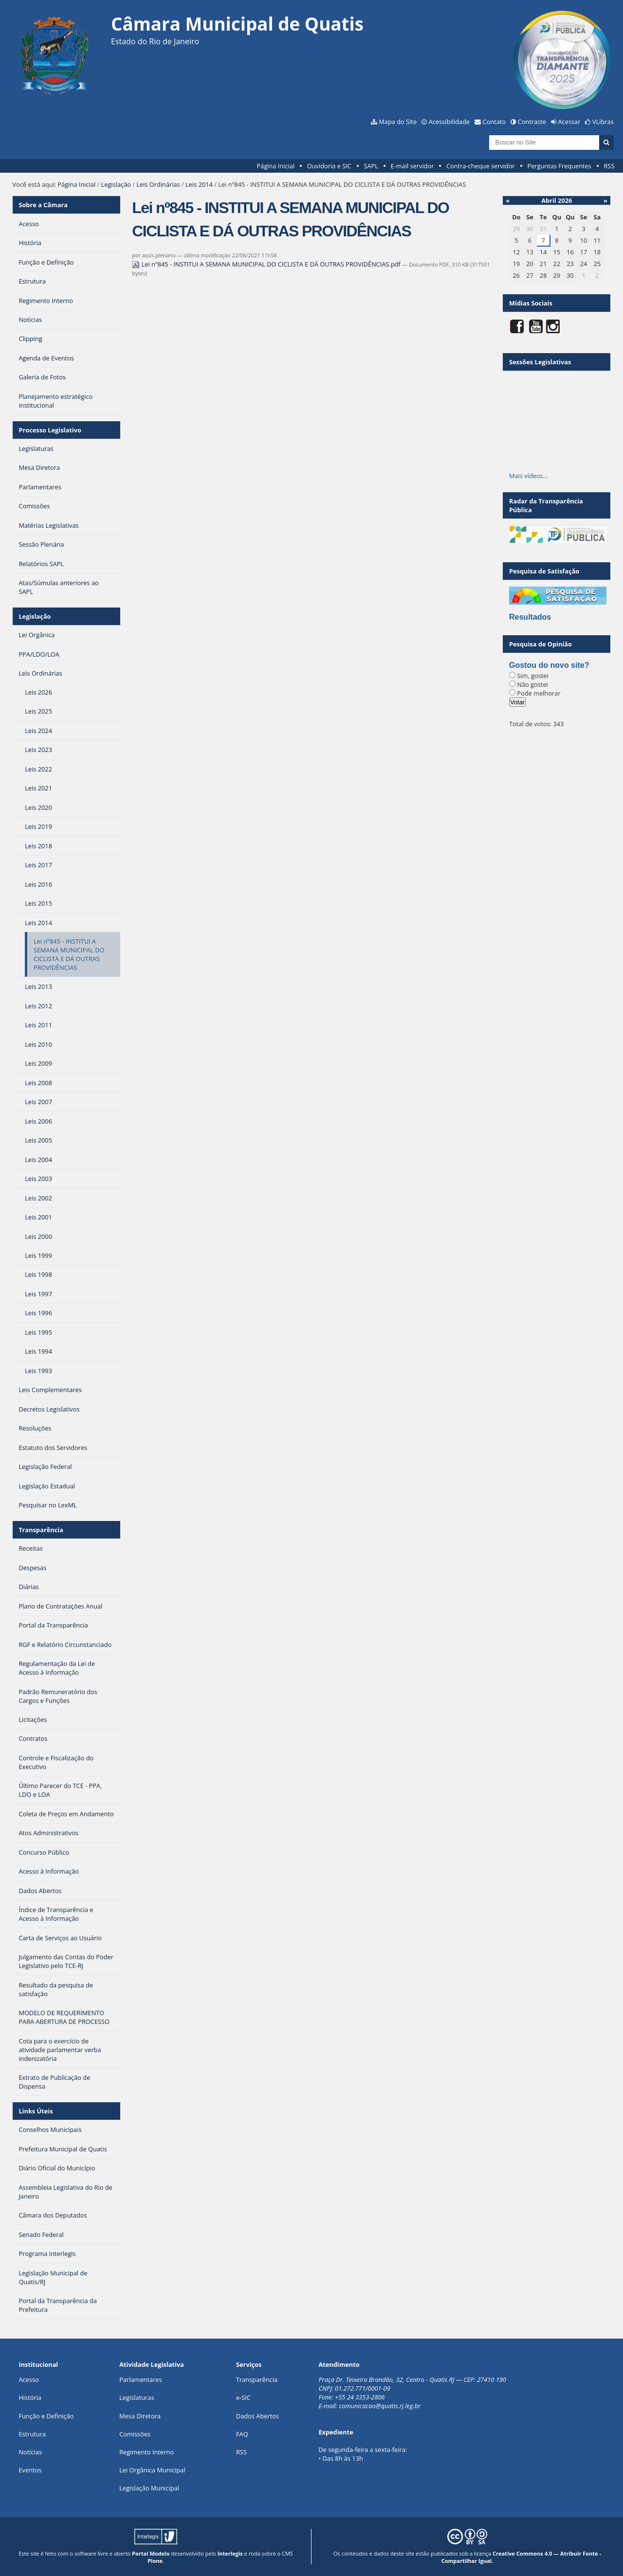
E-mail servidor (412, 165)
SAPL (371, 165)
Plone (155, 2560)
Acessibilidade (449, 121)
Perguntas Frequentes (559, 165)
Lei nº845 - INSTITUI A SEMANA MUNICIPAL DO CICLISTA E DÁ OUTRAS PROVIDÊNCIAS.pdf (267, 264)
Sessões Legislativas (540, 362)
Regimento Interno (146, 2452)
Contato (494, 121)
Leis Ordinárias (158, 184)
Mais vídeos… (528, 475)
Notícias (30, 2452)
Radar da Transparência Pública (546, 505)
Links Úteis (35, 2111)
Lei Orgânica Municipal (152, 2470)
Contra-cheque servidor (480, 165)
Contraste (532, 121)
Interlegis (230, 2553)
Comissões (134, 2434)
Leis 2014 (199, 184)
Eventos (29, 2470)
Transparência (40, 1529)
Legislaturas (136, 2397)
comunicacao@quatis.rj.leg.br (380, 2405)
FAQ (242, 2434)
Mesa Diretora (140, 2416)
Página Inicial (276, 165)
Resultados (530, 617)
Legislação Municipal (149, 2488)
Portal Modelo (150, 2553)
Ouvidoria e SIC (329, 165)
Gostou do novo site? (549, 665)
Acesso (28, 2379)
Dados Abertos (257, 2416)
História (29, 2397)
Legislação (116, 184)
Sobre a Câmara (43, 204)
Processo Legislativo (49, 430)
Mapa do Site (398, 121)
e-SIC (243, 2397)
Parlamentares (140, 2379)
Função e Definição (45, 2416)
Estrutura (32, 2434)
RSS (609, 165)
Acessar (569, 121)
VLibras (603, 121)
